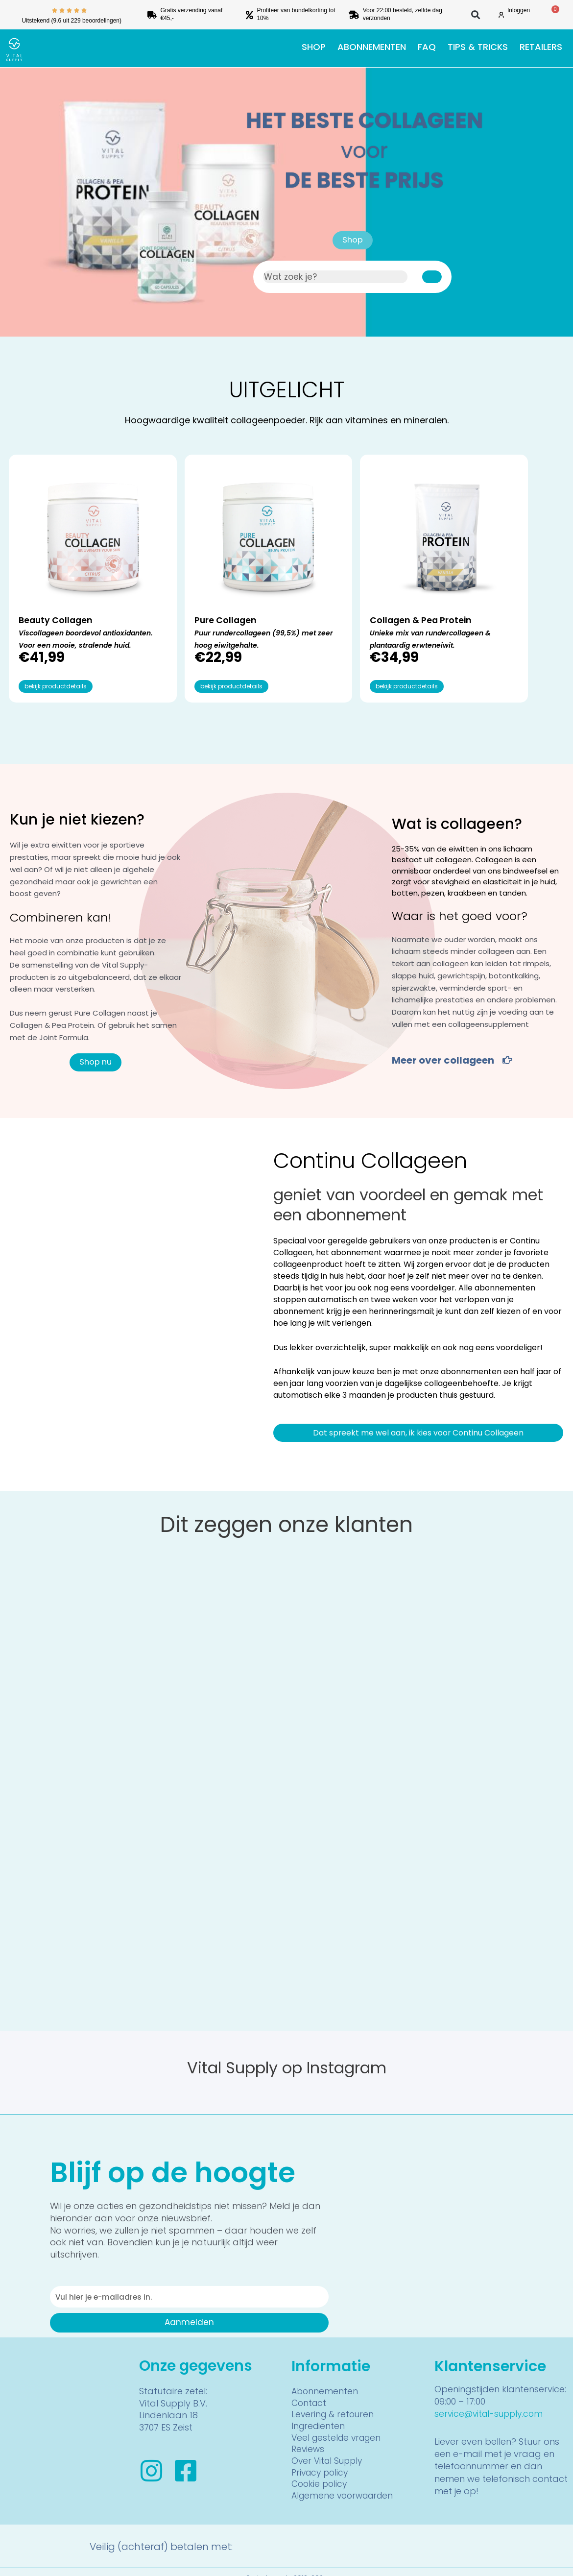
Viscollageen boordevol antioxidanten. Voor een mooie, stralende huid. (60, 607)
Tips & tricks (478, 47)
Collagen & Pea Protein (332, 588)
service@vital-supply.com (491, 2400)
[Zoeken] (432, 276)
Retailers (541, 47)
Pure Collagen (191, 581)
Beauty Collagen (61, 581)
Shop (314, 47)
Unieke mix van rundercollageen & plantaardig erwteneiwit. (347, 620)
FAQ (427, 47)
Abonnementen (371, 47)
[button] (476, 15)
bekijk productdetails (55, 673)
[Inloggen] (501, 15)
